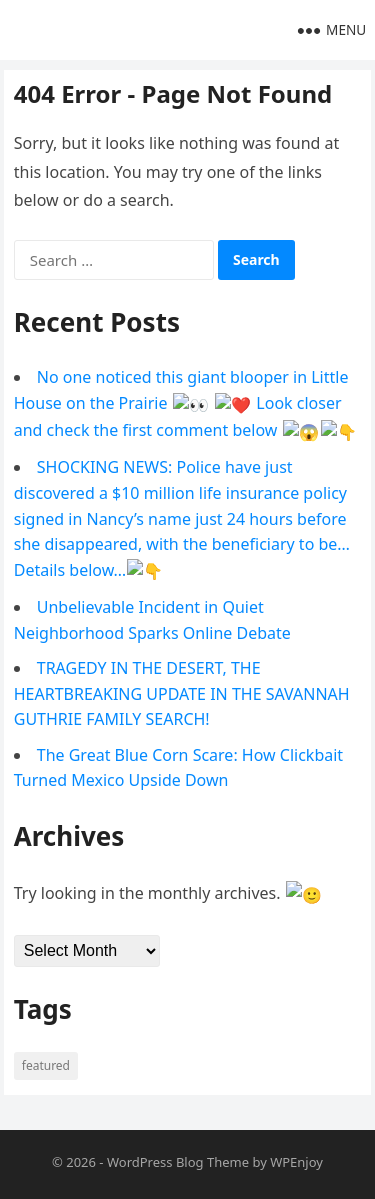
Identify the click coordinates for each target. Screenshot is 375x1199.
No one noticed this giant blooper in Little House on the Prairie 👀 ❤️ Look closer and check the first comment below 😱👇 (181, 402)
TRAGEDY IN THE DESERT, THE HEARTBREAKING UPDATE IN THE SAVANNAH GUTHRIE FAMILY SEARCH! (182, 688)
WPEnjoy (296, 1155)
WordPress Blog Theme (178, 1155)
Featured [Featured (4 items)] (46, 1058)
